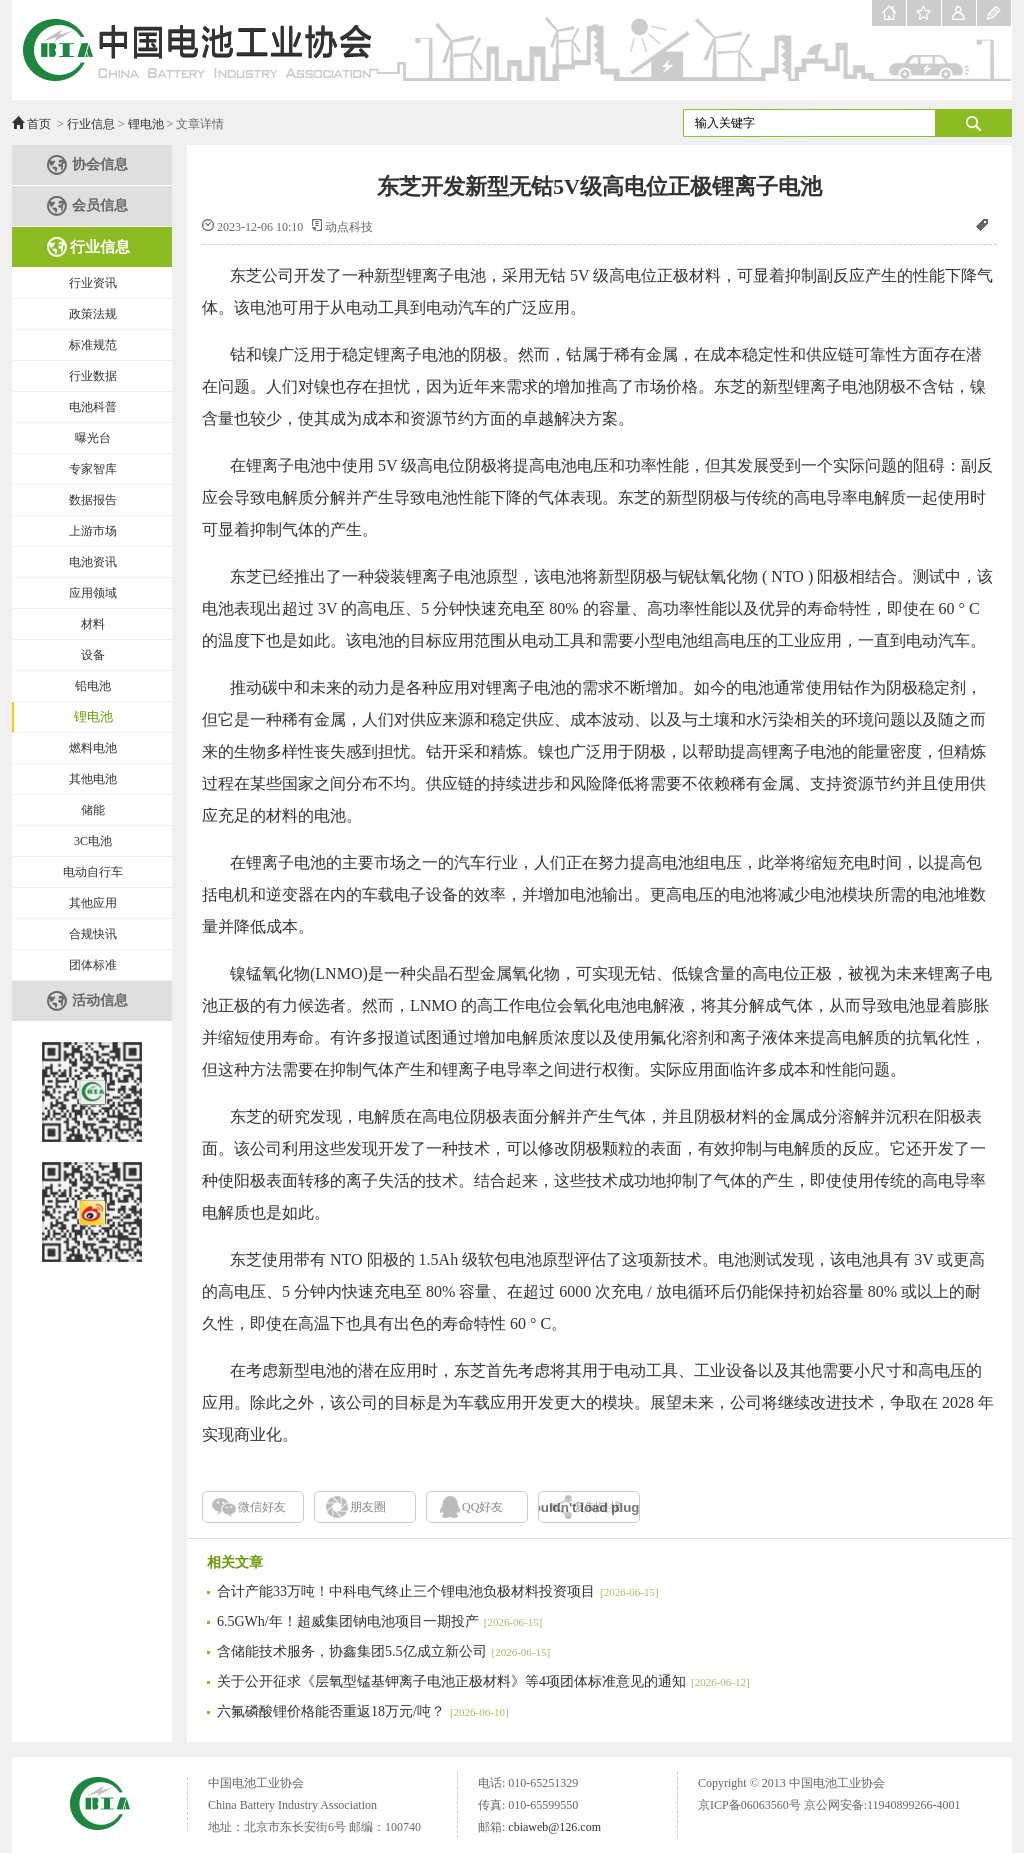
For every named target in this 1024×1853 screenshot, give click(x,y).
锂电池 (146, 124)
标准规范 (93, 345)
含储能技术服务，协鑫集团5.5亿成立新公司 (383, 1651)
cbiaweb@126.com (554, 1827)
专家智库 (93, 469)
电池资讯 (93, 562)
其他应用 (93, 903)
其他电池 (93, 779)
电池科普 (93, 407)
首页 (39, 124)
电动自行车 (93, 872)
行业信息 (91, 124)
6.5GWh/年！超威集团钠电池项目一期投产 (379, 1621)
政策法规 (93, 314)
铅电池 (93, 686)
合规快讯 (93, 934)
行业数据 (93, 376)
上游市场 (93, 531)
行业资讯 (93, 283)
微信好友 (262, 1507)
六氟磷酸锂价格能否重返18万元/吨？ (363, 1711)
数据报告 (93, 500)
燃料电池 (93, 748)
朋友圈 (368, 1507)
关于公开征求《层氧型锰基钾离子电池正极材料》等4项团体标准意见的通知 (483, 1681)
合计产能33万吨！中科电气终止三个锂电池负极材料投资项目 (438, 1591)
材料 (93, 624)
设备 (93, 655)
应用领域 (93, 593)
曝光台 (93, 438)
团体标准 (93, 965)
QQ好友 (482, 1507)
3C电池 (93, 841)
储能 (93, 810)
